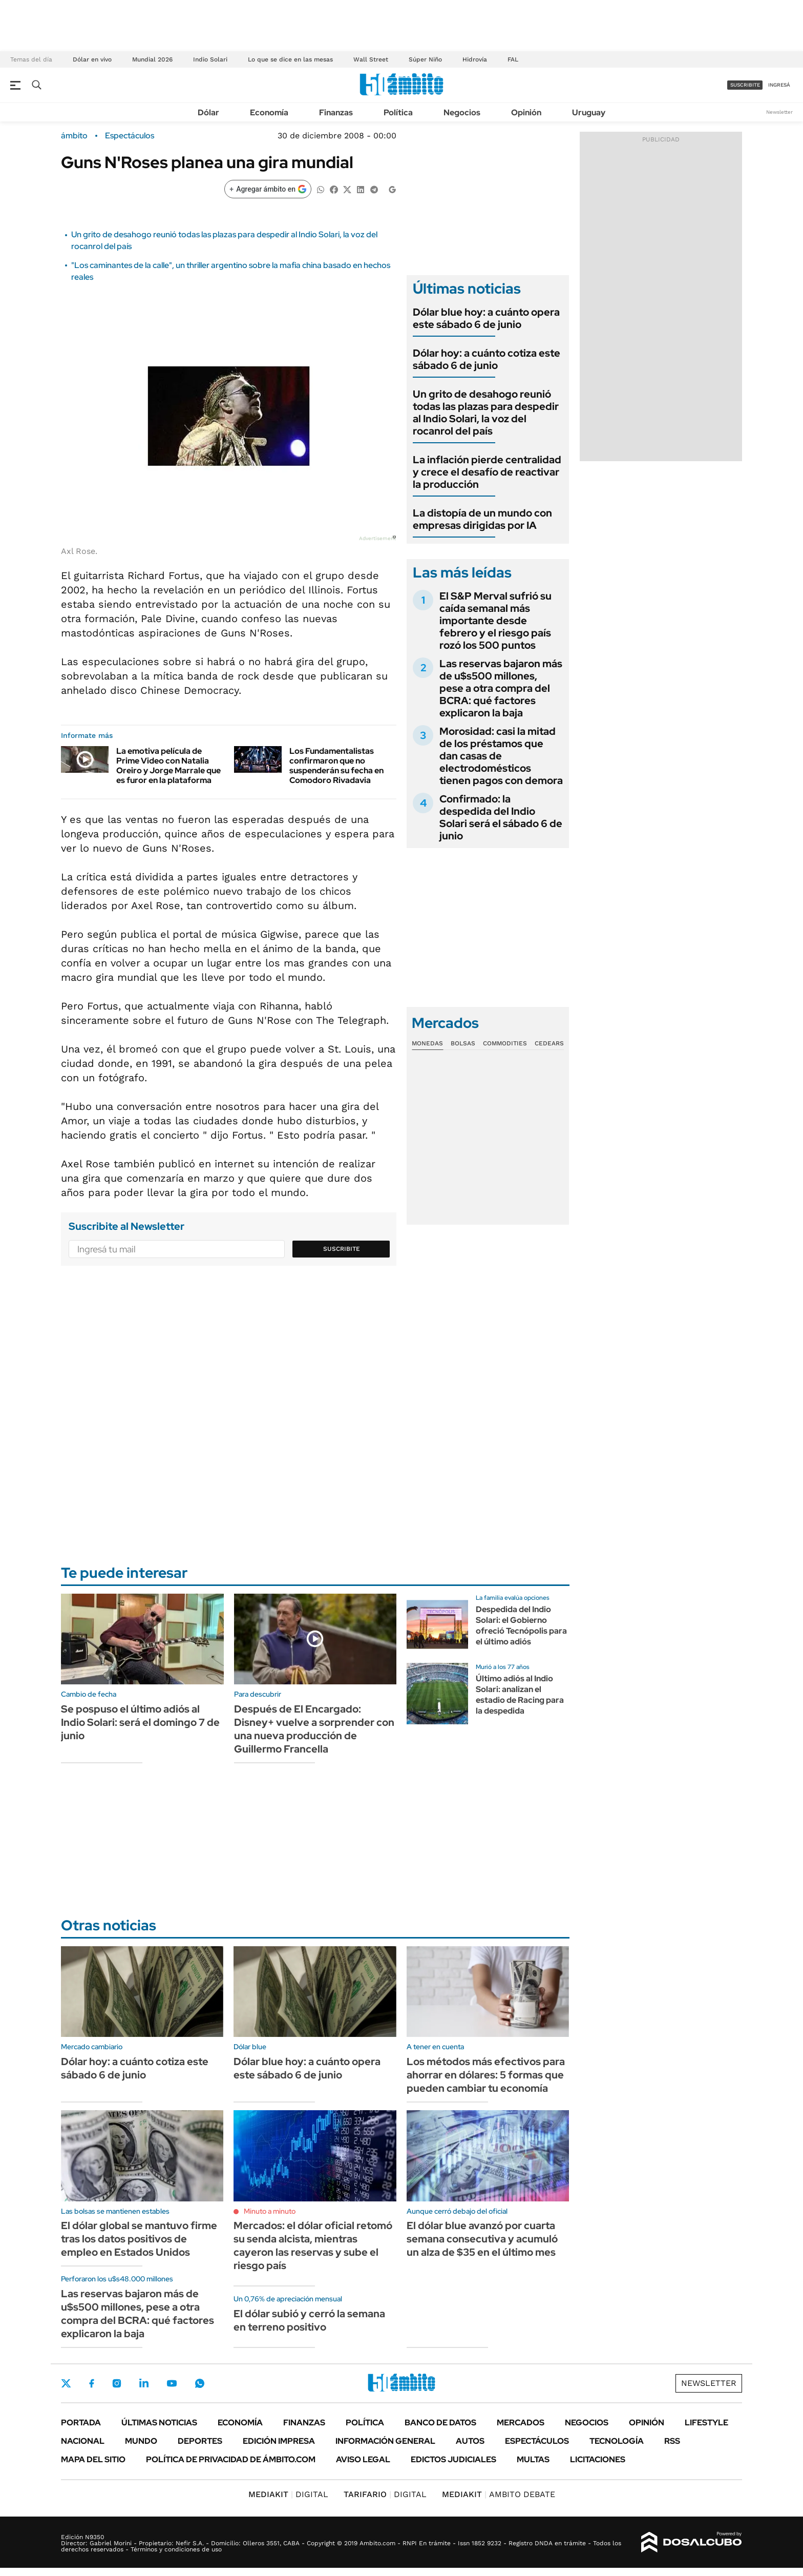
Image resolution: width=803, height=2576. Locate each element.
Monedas (427, 1043)
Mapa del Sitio (93, 2459)
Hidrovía (474, 59)
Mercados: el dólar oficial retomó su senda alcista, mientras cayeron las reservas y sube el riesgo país (313, 2245)
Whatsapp (199, 2383)
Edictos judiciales (453, 2459)
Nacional (82, 2441)
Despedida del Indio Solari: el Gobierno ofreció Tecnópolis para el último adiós (521, 1625)
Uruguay (588, 112)
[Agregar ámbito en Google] (267, 189)
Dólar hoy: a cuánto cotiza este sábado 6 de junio (486, 359)
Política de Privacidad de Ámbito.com (230, 2459)
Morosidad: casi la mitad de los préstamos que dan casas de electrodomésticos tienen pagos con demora (501, 756)
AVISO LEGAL (363, 2459)
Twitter (66, 2383)
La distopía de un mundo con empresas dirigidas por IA (482, 519)
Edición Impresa (279, 2441)
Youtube (171, 2383)
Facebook (91, 2383)
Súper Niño (425, 59)
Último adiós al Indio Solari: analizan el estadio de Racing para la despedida (520, 1694)
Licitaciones (597, 2459)
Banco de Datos (440, 2422)
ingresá (779, 85)
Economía (269, 112)
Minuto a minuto (269, 2211)
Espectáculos (129, 136)
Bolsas (463, 1043)
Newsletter (779, 112)
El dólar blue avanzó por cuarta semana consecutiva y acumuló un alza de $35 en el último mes (482, 2239)
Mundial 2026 (152, 59)
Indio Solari (210, 59)
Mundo (141, 2441)
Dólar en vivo (92, 59)
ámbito (74, 136)
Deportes (200, 2441)
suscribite (745, 85)
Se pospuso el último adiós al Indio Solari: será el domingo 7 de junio (140, 1722)
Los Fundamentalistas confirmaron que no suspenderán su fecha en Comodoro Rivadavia (336, 766)
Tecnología (616, 2441)
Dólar (208, 112)
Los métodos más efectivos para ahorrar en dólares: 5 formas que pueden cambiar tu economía (486, 2075)
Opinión (526, 112)
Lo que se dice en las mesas (290, 59)
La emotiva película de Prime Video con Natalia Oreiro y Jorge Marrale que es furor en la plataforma (168, 766)
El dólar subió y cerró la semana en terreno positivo (309, 2320)
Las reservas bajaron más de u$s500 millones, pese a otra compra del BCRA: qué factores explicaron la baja (500, 688)
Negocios (461, 112)
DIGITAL (288, 2494)
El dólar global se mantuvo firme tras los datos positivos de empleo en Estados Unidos (139, 2239)
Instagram (116, 2383)
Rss (672, 2441)
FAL (513, 59)
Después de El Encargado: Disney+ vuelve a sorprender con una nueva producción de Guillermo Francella (314, 1729)
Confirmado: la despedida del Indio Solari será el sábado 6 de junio (500, 817)
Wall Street (370, 59)
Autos (470, 2441)
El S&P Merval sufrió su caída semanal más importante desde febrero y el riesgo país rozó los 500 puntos (495, 620)
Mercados (520, 2422)
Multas (533, 2459)
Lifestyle (706, 2422)
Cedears (549, 1043)
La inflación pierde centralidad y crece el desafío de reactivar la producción (487, 472)
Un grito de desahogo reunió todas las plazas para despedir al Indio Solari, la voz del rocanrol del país (486, 412)
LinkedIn (144, 2383)
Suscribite (341, 1248)
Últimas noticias (159, 2422)
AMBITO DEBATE (498, 2494)
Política (398, 112)
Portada (81, 2422)
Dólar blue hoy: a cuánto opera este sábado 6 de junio (486, 318)
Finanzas (336, 112)
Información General (385, 2441)
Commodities (505, 1043)
